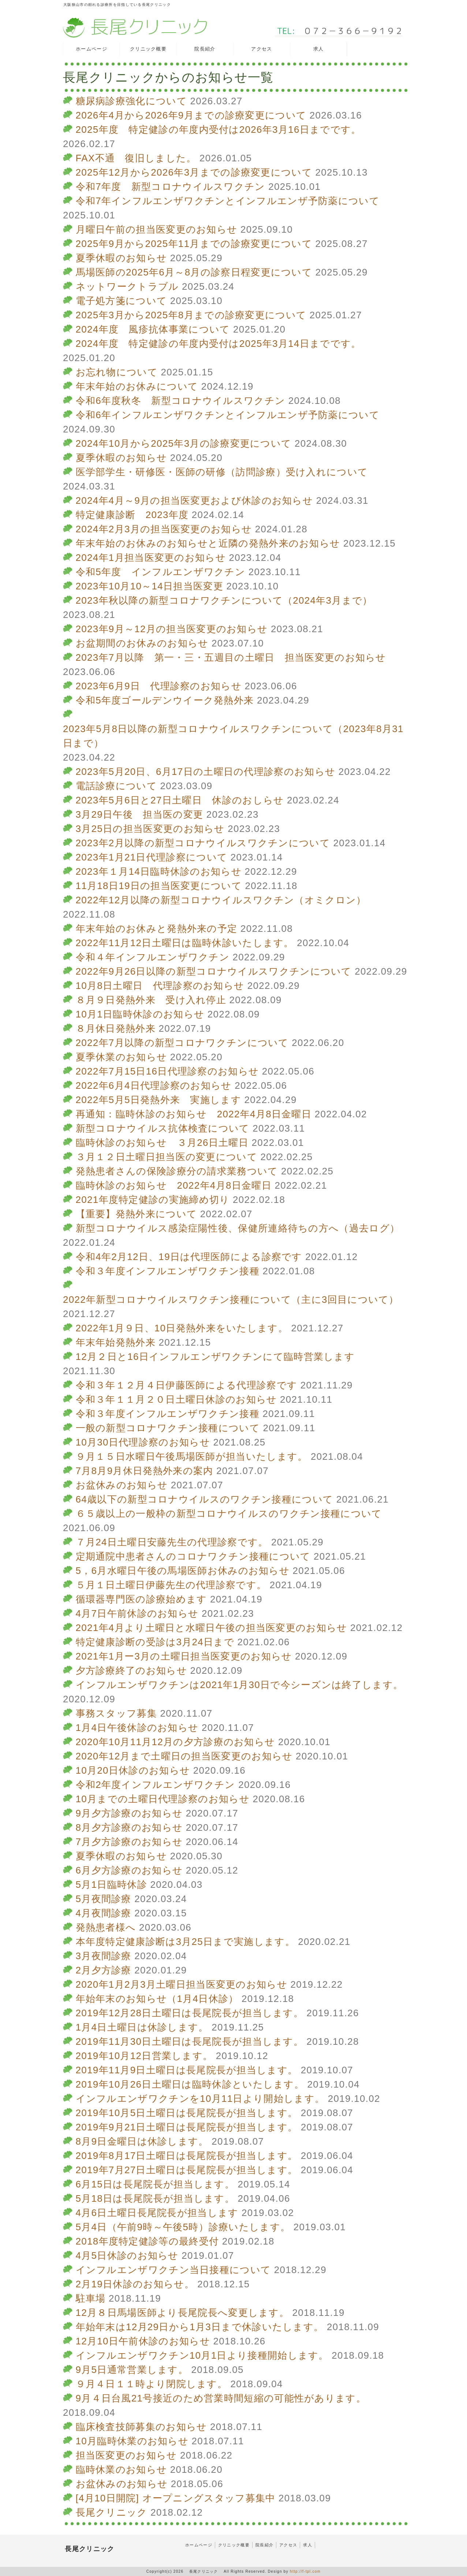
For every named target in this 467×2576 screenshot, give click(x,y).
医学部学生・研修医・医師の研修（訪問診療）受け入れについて (222, 471)
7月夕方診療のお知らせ (129, 1841)
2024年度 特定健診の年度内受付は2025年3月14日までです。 (218, 343)
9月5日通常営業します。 (132, 2369)
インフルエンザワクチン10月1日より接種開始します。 (202, 2355)
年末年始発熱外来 (116, 1342)
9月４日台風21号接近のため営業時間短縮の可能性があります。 (221, 2398)
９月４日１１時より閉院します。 (152, 2383)
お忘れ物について (117, 372)
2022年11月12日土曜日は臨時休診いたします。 (185, 942)
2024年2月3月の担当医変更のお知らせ (164, 529)
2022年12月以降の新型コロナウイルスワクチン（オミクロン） (221, 900)
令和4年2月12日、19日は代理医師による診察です (189, 1256)
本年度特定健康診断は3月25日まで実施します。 (185, 1941)
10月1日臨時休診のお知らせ (140, 1014)
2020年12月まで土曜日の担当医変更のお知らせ (184, 1756)
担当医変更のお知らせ (126, 2455)
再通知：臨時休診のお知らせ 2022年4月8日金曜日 (194, 1114)
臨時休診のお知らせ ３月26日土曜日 (162, 1142)
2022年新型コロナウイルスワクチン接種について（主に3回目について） (231, 1299)
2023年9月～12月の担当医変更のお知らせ (172, 628)
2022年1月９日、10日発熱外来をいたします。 (182, 1328)
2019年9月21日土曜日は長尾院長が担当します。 (187, 2127)
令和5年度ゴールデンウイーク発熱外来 (165, 700)
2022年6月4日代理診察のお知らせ (154, 1085)
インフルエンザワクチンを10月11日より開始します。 (200, 2098)
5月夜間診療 (103, 1898)
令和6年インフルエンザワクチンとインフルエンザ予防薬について (228, 414)
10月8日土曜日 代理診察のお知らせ (160, 985)
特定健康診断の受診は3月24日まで (155, 1641)
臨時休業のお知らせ (121, 2469)
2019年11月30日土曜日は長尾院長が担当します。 (189, 2041)
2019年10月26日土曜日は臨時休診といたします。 (190, 2084)
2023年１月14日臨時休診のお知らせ (159, 871)
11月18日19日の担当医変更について (159, 885)
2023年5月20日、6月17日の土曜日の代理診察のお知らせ (206, 771)
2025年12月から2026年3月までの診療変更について (194, 172)
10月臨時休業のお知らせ (132, 2441)
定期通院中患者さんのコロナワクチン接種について (193, 1556)
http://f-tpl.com (305, 2571)
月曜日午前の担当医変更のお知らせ (157, 229)
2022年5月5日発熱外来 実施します (158, 1099)
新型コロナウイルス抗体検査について (163, 1128)
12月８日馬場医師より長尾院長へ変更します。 (182, 2312)
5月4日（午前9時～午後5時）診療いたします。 (183, 2226)
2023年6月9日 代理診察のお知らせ (159, 685)
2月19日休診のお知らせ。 (135, 2284)
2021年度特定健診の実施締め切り (153, 1199)
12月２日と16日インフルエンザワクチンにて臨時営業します (215, 1356)
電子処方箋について (121, 300)
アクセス (288, 2545)
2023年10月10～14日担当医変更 (149, 586)
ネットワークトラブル (127, 286)
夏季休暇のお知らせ (121, 257)
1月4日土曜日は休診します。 (142, 2027)
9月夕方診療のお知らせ (129, 1813)
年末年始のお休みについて (137, 386)
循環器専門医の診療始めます (141, 1599)
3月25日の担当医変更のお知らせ (150, 828)
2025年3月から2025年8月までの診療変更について (191, 315)
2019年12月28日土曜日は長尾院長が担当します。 (189, 2012)
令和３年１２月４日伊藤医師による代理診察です (187, 1385)
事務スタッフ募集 (116, 1713)
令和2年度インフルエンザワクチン (155, 1784)
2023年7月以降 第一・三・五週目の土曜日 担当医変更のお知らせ (231, 657)
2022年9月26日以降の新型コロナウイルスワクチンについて (214, 971)
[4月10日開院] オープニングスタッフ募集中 (176, 2498)
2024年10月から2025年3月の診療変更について (184, 443)
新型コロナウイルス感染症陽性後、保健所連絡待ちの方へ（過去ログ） (238, 1228)
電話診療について (116, 785)
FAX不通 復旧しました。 (136, 158)
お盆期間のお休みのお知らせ (142, 643)
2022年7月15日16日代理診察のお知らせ (167, 1071)
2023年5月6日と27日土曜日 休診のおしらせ (180, 800)
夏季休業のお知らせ (121, 1056)
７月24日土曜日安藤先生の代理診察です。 (172, 1542)
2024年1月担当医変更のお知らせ (151, 557)
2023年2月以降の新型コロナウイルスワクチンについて (203, 842)
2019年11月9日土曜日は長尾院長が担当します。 (187, 2070)
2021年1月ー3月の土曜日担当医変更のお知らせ (184, 1656)
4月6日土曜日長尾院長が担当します (157, 2212)
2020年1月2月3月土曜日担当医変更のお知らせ (181, 1984)
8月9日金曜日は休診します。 (142, 2141)
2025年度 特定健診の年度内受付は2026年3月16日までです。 (218, 129)
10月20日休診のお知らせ (133, 1770)
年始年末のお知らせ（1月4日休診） (157, 1998)
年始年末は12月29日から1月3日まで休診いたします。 (200, 2326)
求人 (307, 2545)
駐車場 (91, 2298)
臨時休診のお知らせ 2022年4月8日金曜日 (174, 1185)
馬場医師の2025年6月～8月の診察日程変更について (194, 272)
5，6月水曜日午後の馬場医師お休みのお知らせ (183, 1570)
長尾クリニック (111, 2512)
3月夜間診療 (103, 1955)
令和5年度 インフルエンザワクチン (161, 571)
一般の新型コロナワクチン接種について (168, 1427)
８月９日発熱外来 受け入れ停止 (151, 999)
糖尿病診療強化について (131, 100)
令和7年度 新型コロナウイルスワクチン (170, 186)
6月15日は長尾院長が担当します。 (155, 2184)
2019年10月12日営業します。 (144, 2055)
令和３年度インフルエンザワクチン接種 (167, 1270)
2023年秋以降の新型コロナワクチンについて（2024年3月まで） (224, 600)
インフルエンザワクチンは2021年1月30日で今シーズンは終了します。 (239, 1684)
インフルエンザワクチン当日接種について (173, 2269)
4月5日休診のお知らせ (127, 2255)
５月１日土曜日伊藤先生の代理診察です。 (171, 1584)
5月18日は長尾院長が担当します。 (155, 2198)
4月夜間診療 (103, 1913)
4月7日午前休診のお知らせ (137, 1613)
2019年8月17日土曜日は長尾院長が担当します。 (187, 2155)
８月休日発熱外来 (116, 1028)
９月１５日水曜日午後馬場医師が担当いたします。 (192, 1456)
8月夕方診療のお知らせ (129, 1827)
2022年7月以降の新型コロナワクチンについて (182, 1042)
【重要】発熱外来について (136, 1213)
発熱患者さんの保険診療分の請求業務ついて (177, 1171)
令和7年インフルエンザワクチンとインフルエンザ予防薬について (228, 200)
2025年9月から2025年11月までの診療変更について (194, 243)
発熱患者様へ (106, 1927)
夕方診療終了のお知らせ (131, 1670)
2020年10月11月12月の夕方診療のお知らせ (175, 1741)
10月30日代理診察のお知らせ (143, 1442)
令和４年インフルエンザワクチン (153, 957)
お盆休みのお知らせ (122, 1485)
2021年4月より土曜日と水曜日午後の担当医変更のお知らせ (211, 1627)
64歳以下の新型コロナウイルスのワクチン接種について (204, 1499)
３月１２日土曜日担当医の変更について (166, 1156)
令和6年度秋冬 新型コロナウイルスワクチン (180, 400)
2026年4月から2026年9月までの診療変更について (191, 115)
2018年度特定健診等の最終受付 (147, 2241)
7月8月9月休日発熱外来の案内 (144, 1470)
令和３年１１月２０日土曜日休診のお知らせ (176, 1399)
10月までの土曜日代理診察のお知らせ (163, 1798)
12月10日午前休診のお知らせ (143, 2341)
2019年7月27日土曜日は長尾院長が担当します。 (187, 2169)
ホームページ (198, 2545)
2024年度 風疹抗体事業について (153, 329)
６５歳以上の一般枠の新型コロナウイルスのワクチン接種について (229, 1513)
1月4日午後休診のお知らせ (137, 1727)
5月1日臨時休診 (111, 1884)
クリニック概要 (234, 2545)
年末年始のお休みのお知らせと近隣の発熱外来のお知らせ (208, 543)
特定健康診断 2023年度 (132, 514)
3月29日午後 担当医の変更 (139, 814)
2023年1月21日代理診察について (152, 857)
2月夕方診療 (103, 1970)
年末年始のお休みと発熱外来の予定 (157, 928)
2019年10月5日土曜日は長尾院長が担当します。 (187, 2112)
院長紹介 (264, 2545)
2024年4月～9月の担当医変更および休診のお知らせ (194, 500)
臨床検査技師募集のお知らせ (141, 2426)
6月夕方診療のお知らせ (129, 1870)
